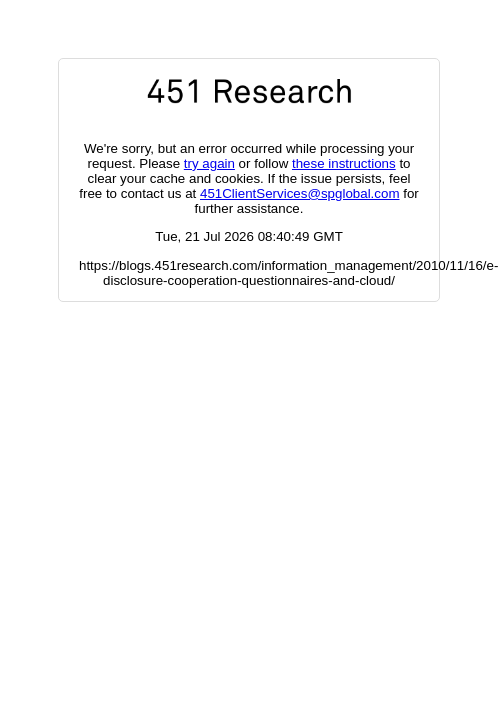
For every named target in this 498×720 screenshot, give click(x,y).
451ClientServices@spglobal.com (299, 193)
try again (209, 163)
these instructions (344, 163)
